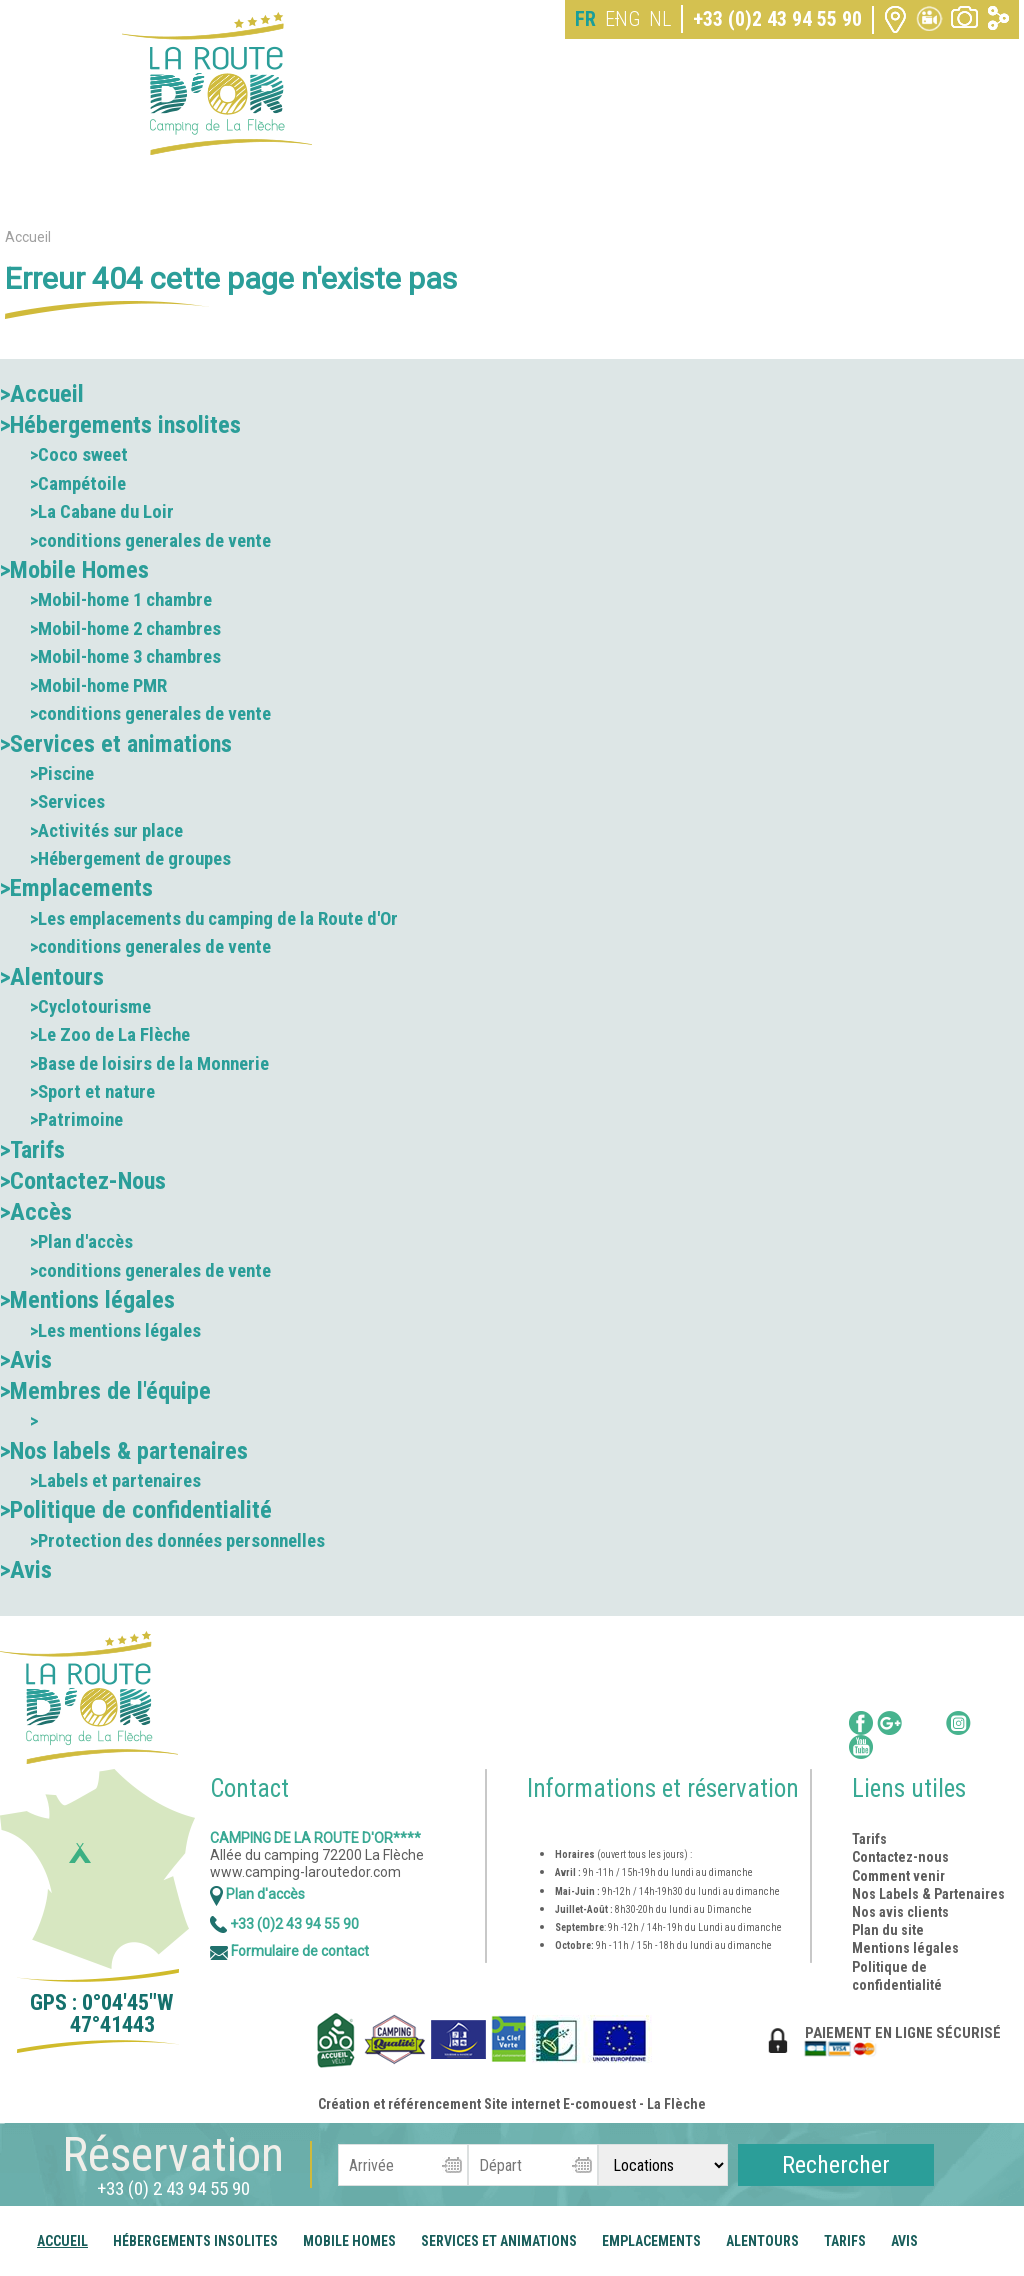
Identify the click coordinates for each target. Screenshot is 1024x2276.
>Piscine (62, 774)
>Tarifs (32, 1150)
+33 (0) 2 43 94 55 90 (173, 2188)
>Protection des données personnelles (177, 1541)
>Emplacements (76, 888)
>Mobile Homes (74, 570)
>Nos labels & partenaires (124, 1451)
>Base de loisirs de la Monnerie (149, 1064)
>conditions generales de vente (150, 541)
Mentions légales (905, 1948)
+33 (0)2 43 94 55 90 (777, 19)
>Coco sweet (79, 455)
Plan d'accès (257, 1894)
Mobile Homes (349, 2241)
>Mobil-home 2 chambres (125, 629)
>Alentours (52, 977)
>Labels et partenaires (115, 1481)
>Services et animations (116, 744)
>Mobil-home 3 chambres (125, 657)
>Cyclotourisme (90, 1007)
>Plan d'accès (81, 1242)
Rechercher (836, 2165)
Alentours (762, 2241)
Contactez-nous (900, 1857)
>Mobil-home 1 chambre (121, 600)
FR (585, 19)
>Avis (26, 1360)
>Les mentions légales (115, 1331)
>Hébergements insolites (120, 425)
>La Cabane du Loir (102, 512)
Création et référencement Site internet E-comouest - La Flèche (512, 2104)
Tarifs (845, 2241)
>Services (67, 802)
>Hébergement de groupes (130, 859)
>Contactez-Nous (83, 1181)
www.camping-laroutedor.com (305, 1872)
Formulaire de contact (289, 1951)
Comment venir (900, 1876)
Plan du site (888, 1930)
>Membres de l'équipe (105, 1391)
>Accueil (42, 394)
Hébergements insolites (195, 2241)
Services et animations (499, 2241)
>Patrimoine (76, 1120)
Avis (904, 2241)
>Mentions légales (87, 1300)
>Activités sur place (106, 831)
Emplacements (651, 2241)
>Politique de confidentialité (136, 1510)
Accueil (62, 2241)
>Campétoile (78, 484)
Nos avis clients (900, 1912)
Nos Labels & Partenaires (928, 1894)
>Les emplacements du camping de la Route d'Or (214, 919)
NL (660, 19)
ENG (622, 19)
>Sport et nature (92, 1092)
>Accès (36, 1212)
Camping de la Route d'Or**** (315, 1838)
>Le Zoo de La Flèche (110, 1035)
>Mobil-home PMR (98, 686)
